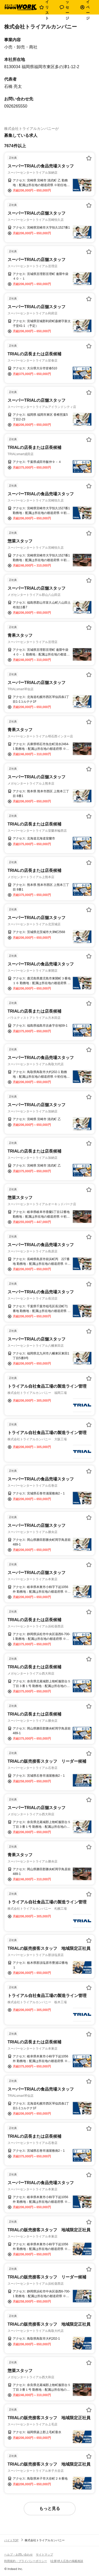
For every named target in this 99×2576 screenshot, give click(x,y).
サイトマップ (44, 2554)
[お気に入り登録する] (89, 158)
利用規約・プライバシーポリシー (25, 2561)
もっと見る (49, 2508)
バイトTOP (11, 2540)
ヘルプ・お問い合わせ (18, 2554)
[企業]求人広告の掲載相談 (66, 2561)
